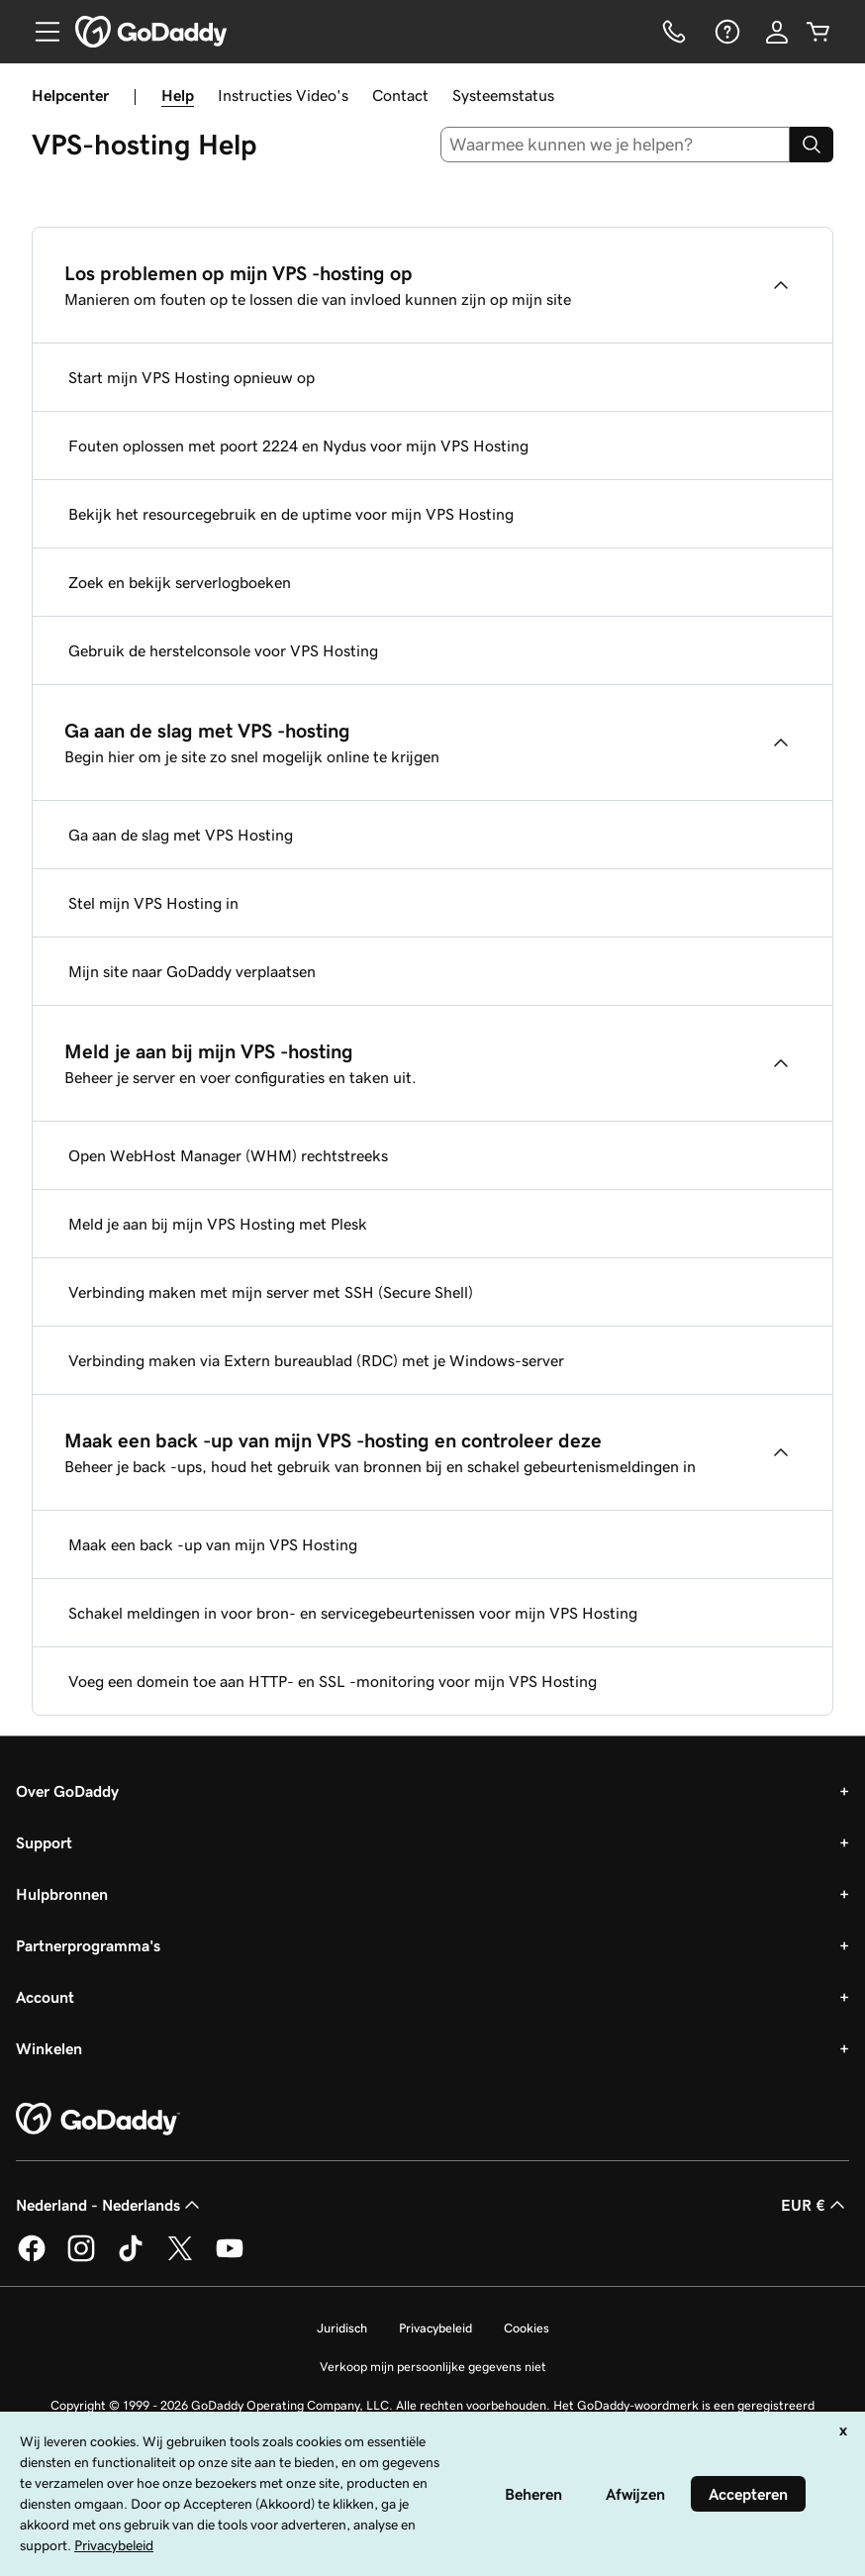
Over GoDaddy (67, 1791)
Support (44, 1842)
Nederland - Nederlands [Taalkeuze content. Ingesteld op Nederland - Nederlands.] (110, 2205)
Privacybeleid (435, 2328)
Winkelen (49, 2048)
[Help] (725, 31)
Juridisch (342, 2328)
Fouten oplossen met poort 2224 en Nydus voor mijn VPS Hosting (298, 445)
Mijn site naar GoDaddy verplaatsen (192, 971)
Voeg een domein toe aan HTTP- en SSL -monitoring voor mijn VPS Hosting (332, 1681)
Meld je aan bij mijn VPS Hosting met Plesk (217, 1224)
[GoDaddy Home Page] (98, 2119)
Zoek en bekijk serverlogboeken (179, 582)
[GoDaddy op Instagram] (81, 2258)
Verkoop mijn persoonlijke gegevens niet (433, 2366)
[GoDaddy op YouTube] (229, 2258)
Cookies (526, 2328)
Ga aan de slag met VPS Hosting (180, 834)
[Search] (811, 144)
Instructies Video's (283, 95)
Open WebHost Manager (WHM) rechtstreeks (228, 1155)
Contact (400, 95)
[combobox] (615, 144)
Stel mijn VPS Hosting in (153, 903)
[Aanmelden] (777, 31)
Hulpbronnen (62, 1894)
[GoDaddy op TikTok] (130, 2258)
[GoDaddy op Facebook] (32, 2258)
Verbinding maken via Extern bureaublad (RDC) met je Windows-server (316, 1360)
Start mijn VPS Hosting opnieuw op (191, 377)
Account (45, 1997)
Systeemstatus (503, 95)
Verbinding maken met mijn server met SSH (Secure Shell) (270, 1292)
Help (177, 95)
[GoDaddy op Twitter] (180, 2258)
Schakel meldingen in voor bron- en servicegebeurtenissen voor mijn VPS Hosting (352, 1613)
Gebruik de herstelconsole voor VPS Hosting (223, 650)
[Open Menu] (40, 32)
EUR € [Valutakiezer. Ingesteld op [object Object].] (815, 2205)
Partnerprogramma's (88, 1945)
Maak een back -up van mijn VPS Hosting (212, 1544)
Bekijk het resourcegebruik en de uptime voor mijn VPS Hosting (291, 514)
